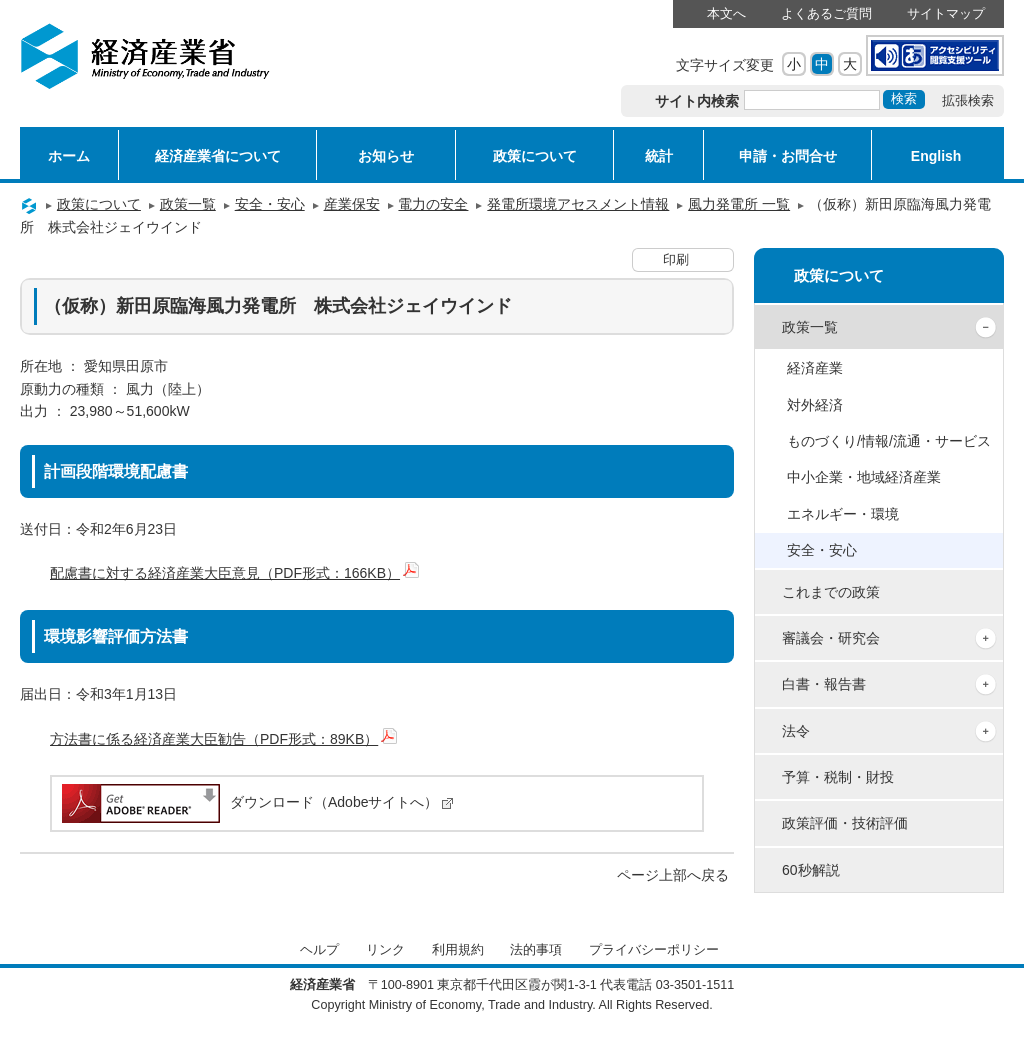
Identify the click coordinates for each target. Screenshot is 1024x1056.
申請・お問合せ (788, 156)
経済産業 (815, 368)
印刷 (676, 260)
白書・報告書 (824, 684)
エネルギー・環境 (843, 514)
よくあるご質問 (826, 14)
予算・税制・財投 (838, 777)
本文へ (726, 14)
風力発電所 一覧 (739, 204)
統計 (659, 156)
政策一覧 (188, 204)
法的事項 (536, 950)
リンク (385, 950)
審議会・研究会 (831, 638)
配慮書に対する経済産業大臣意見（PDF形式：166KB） (234, 573)
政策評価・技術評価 (845, 823)
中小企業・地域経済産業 (864, 477)
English (936, 156)
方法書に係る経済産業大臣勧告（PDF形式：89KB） (223, 739)
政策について (535, 156)
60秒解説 (811, 870)
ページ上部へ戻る (673, 875)
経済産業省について (218, 156)
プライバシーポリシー (654, 950)
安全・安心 (270, 204)
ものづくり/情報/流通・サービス (889, 441)
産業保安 (352, 204)
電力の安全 (433, 204)
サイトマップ (946, 14)
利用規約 (458, 950)
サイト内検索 (697, 101)
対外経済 (815, 405)
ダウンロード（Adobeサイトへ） (256, 802)
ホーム (69, 156)
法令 (796, 731)
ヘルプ (319, 950)
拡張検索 (968, 101)
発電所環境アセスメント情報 (578, 204)
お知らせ (386, 156)
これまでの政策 (831, 592)
